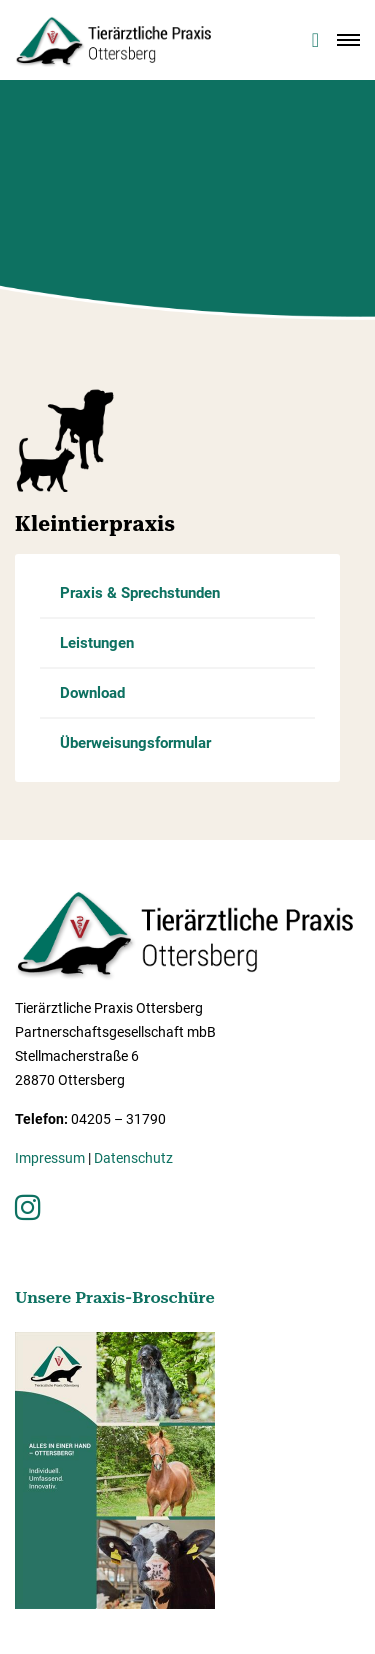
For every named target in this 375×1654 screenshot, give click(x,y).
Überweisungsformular (135, 743)
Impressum (50, 1158)
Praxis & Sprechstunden (140, 593)
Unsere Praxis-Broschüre (115, 1297)
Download (92, 693)
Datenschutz (133, 1158)
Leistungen (97, 643)
